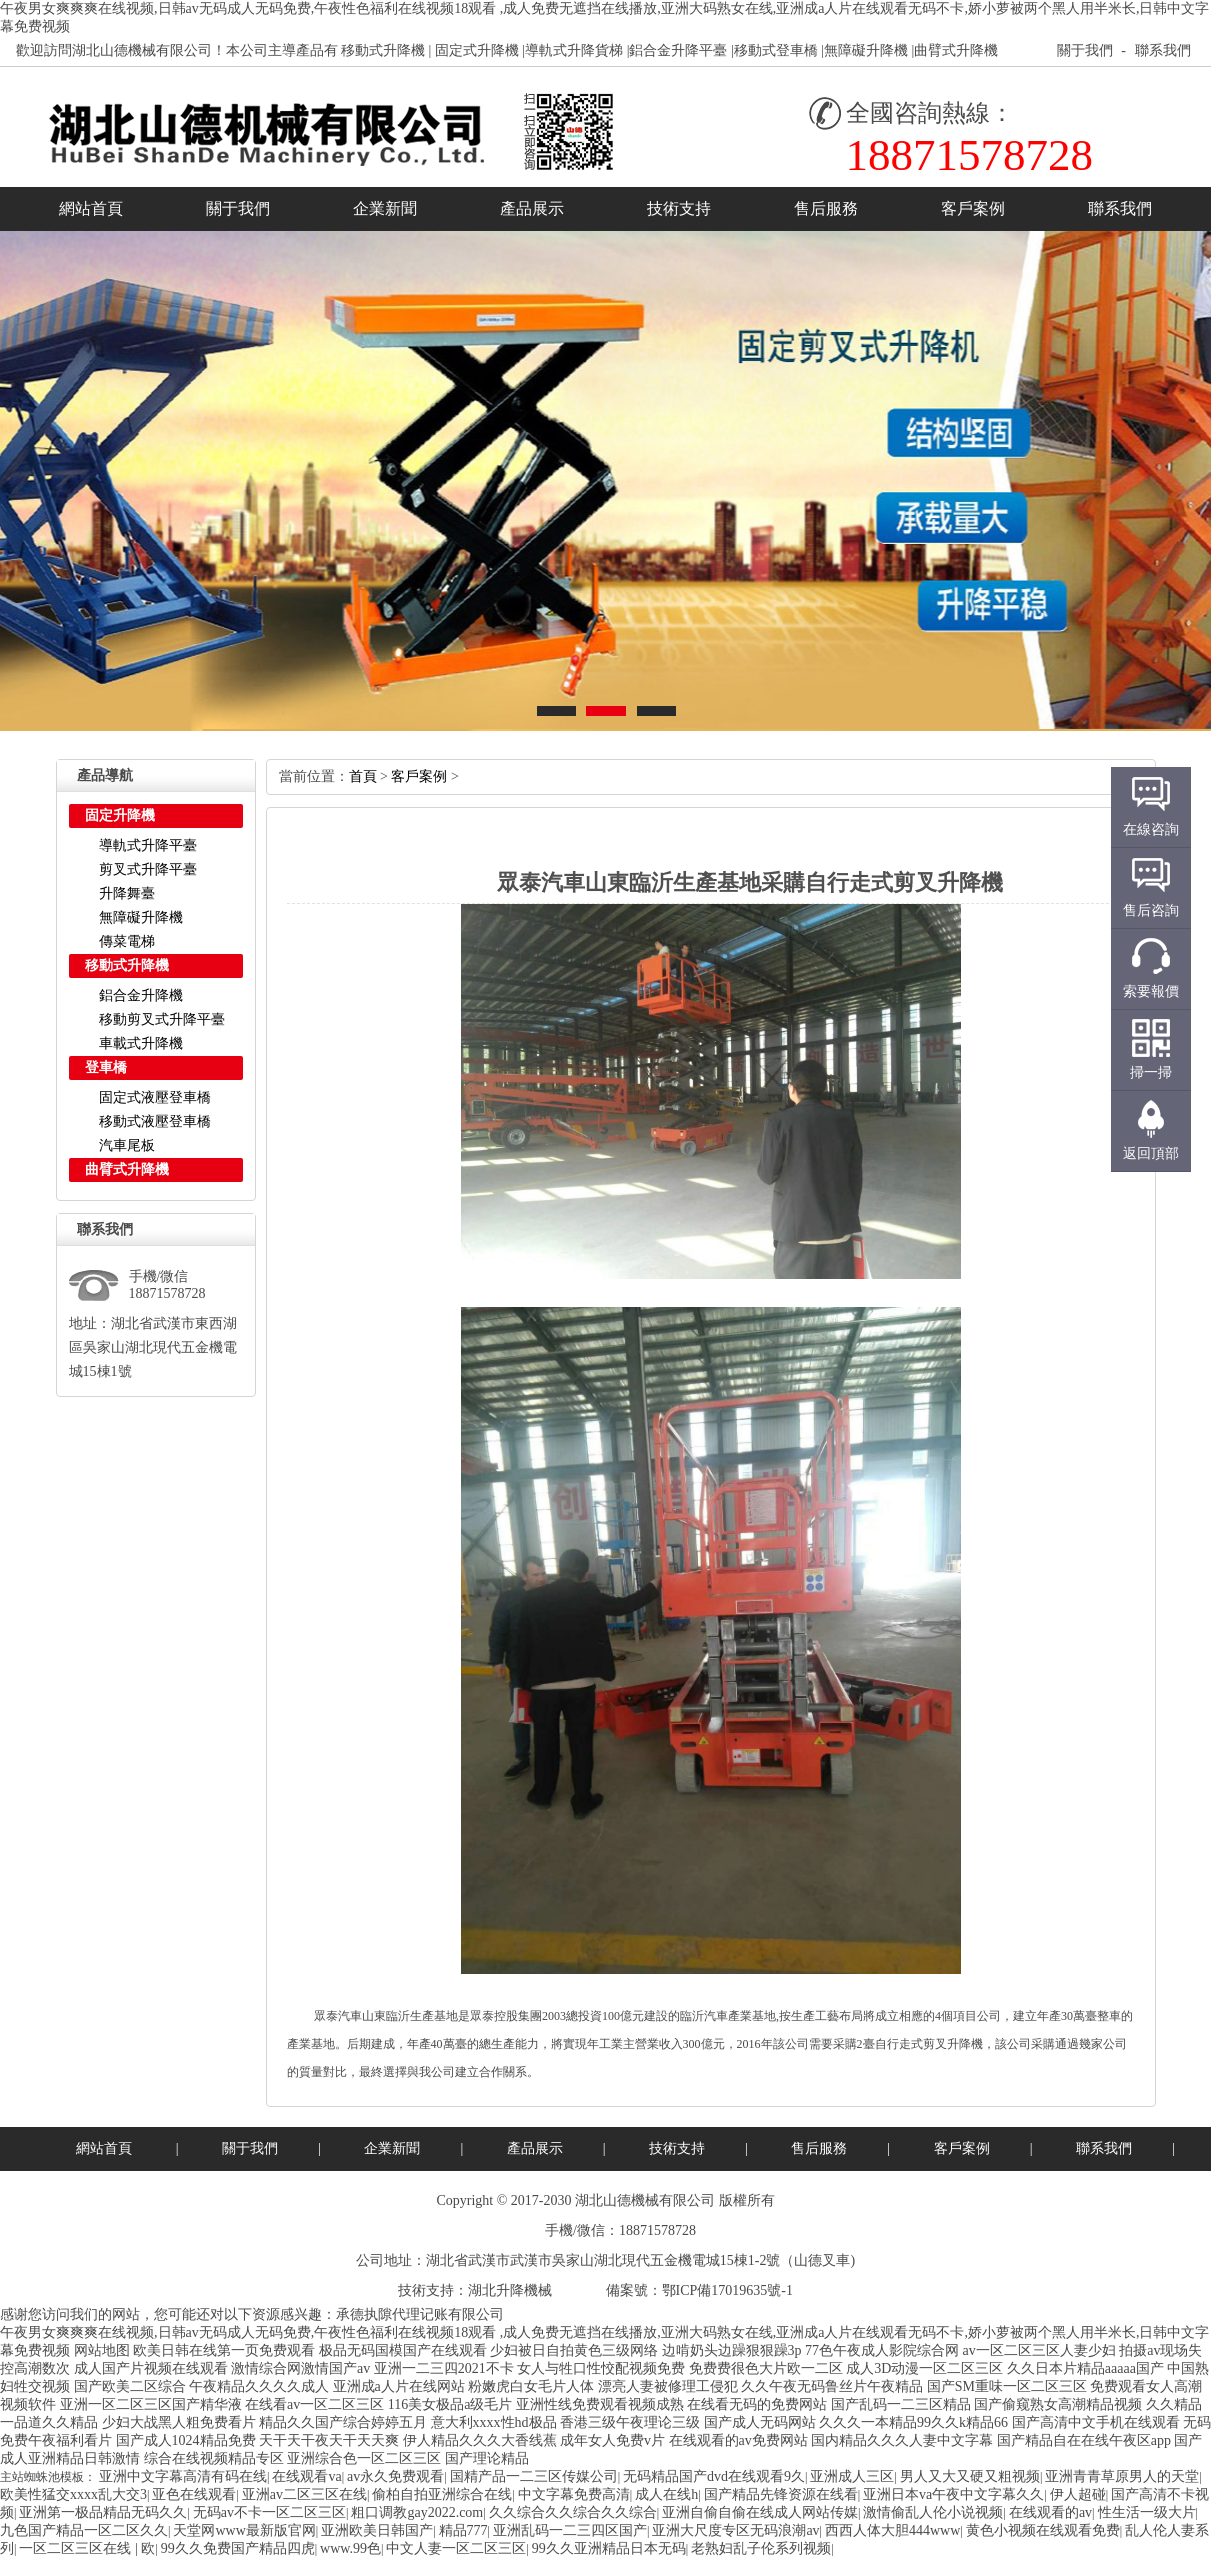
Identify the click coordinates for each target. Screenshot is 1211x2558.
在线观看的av (1050, 2512)
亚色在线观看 (194, 2494)
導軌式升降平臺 (148, 845)
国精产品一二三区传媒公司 (534, 2476)
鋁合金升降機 (141, 995)
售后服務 (826, 208)
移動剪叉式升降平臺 (162, 1019)
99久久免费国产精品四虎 (238, 2548)
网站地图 (102, 2350)
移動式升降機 (383, 50)
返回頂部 (1151, 1153)
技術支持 (679, 208)
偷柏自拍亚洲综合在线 (442, 2494)
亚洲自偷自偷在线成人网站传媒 (760, 2512)
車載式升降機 (141, 1043)
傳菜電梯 (127, 941)
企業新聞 (385, 208)
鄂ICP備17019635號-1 (727, 2290)
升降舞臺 (127, 893)
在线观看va (306, 2476)
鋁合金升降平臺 (678, 50)
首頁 (363, 776)
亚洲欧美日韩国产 (377, 2530)
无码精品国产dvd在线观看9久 (714, 2476)
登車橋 (106, 1067)
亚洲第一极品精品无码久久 (103, 2512)
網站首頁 (91, 208)
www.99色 (350, 2548)
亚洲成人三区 (852, 2476)
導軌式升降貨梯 (574, 50)
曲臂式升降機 (956, 50)
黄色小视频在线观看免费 (1043, 2530)
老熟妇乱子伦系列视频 (761, 2548)
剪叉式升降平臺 (148, 869)
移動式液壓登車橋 (155, 1121)
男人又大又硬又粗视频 (970, 2476)
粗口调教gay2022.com (417, 2512)
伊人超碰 (1078, 2494)
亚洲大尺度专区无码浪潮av (735, 2530)
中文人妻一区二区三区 (456, 2548)
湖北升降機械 (510, 2290)
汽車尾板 (127, 1145)
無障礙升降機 (866, 50)
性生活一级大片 (1147, 2512)
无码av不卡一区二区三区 (269, 2512)
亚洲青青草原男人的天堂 (1122, 2476)
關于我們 (1085, 50)
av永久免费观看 (395, 2476)
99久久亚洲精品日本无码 (609, 2548)
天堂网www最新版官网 (244, 2530)
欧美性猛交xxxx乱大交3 (73, 2494)
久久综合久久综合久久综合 (573, 2512)
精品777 (463, 2530)
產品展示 (532, 208)
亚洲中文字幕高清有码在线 (183, 2476)
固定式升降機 (477, 50)
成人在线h (666, 2494)
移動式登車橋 (776, 50)
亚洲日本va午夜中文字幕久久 (953, 2494)
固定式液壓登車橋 (155, 1097)
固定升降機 (120, 815)
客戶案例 (973, 208)
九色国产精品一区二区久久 (84, 2530)
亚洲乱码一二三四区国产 (570, 2530)
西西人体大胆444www (892, 2530)
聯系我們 (1163, 50)
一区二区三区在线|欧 (87, 2548)
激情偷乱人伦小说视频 (933, 2512)
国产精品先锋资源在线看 (781, 2494)
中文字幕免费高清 (574, 2494)
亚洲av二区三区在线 (304, 2494)
